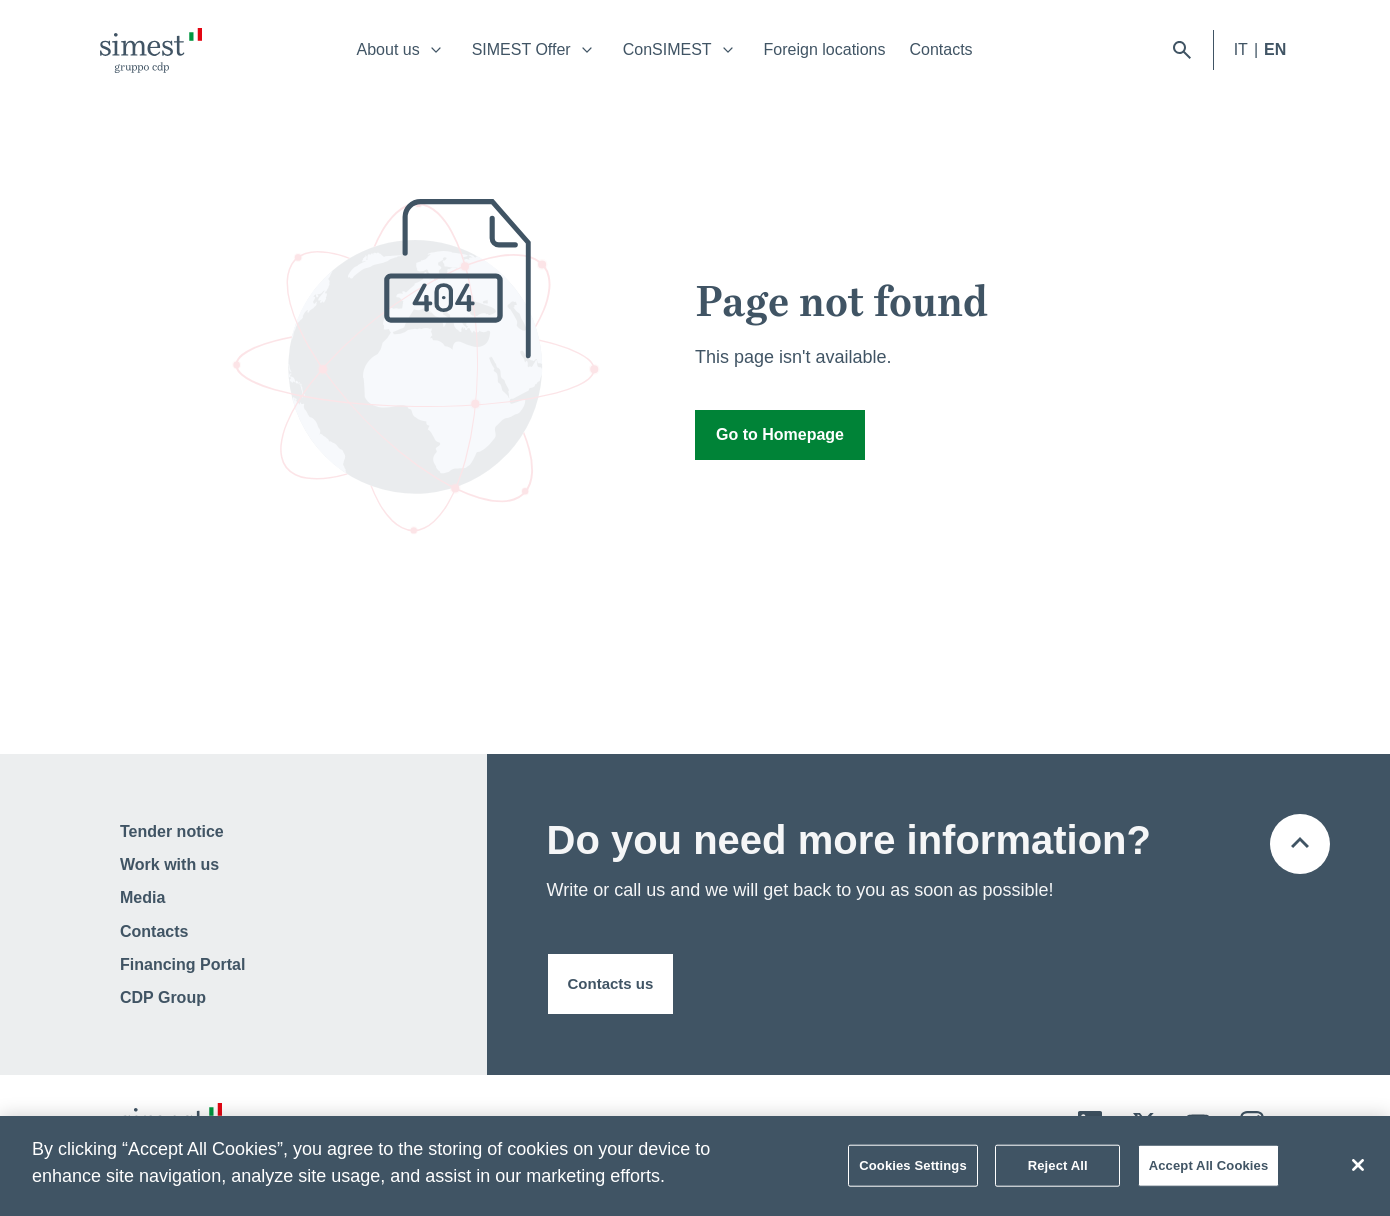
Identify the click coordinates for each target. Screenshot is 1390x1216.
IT (1241, 49)
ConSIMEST (667, 49)
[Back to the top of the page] (1300, 844)
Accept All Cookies (1209, 1170)
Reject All (1058, 1170)
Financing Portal (182, 964)
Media (142, 897)
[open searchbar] (1182, 50)
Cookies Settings (913, 1170)
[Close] (1358, 1170)
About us (388, 49)
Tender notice (172, 831)
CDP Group (163, 997)
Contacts (940, 49)
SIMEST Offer (521, 49)
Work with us (169, 864)
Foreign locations (825, 49)
